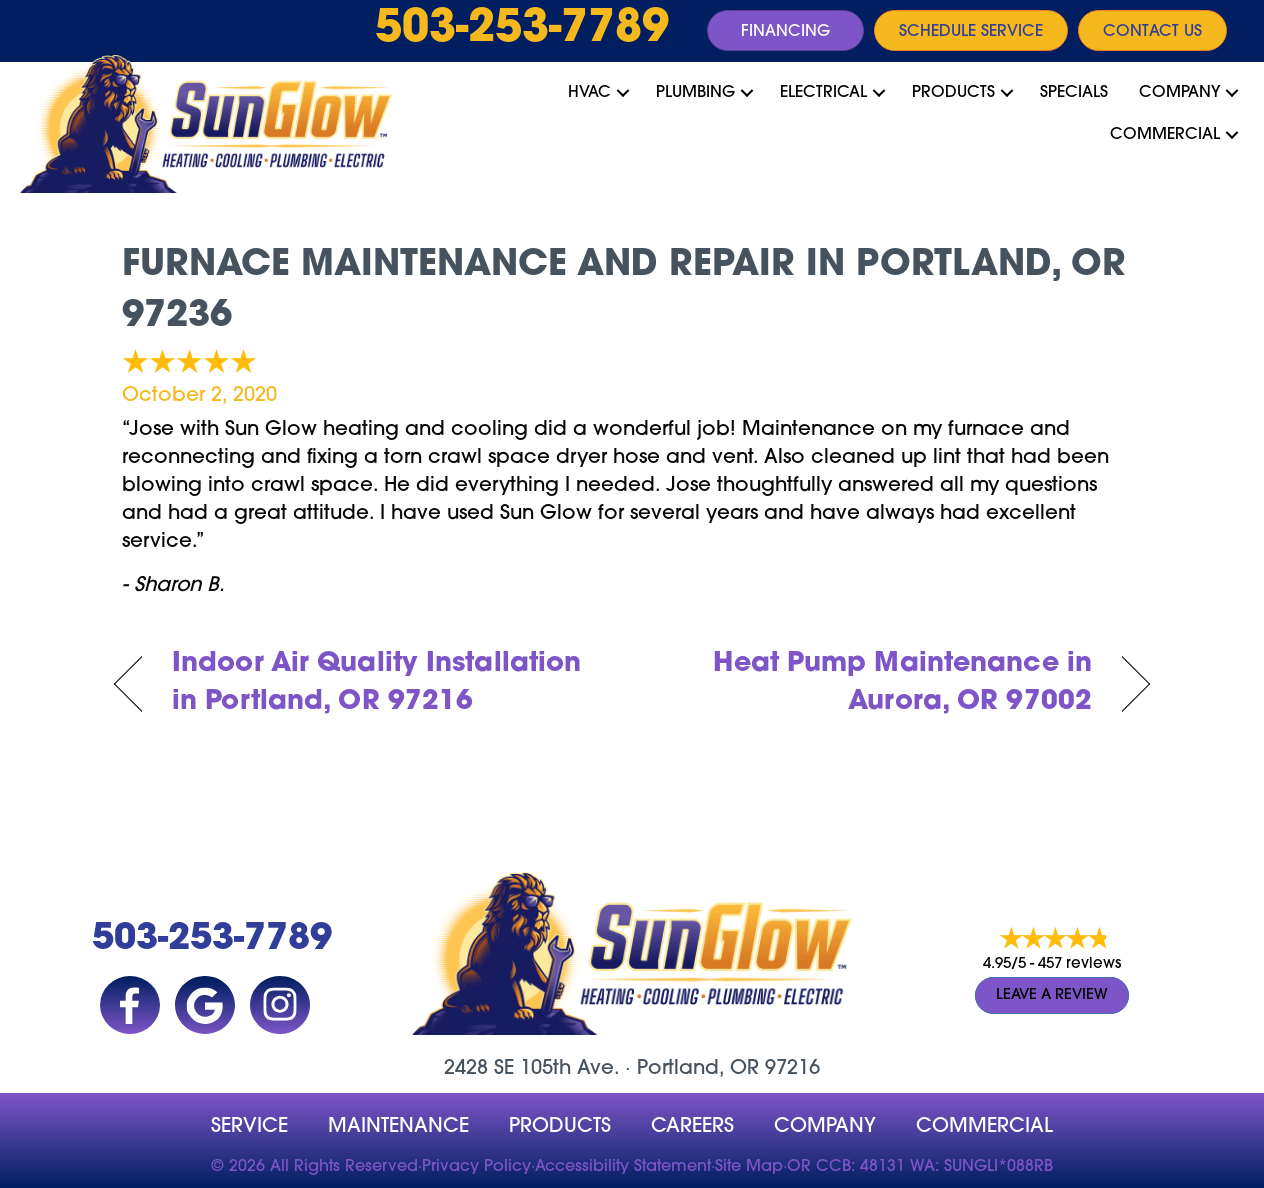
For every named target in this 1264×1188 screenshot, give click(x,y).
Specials (1074, 93)
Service (249, 1127)
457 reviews (1079, 965)
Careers (692, 1127)
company (825, 1127)
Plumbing (695, 93)
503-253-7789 (522, 30)
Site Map (749, 1167)
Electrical (823, 93)
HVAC (589, 93)
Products (953, 93)
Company (1179, 93)
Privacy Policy (476, 1167)
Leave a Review (1052, 996)
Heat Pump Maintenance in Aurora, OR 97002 (877, 683)
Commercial (1165, 135)
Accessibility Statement (623, 1167)
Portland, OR (698, 1069)
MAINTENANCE (398, 1127)
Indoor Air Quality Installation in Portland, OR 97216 (376, 683)
